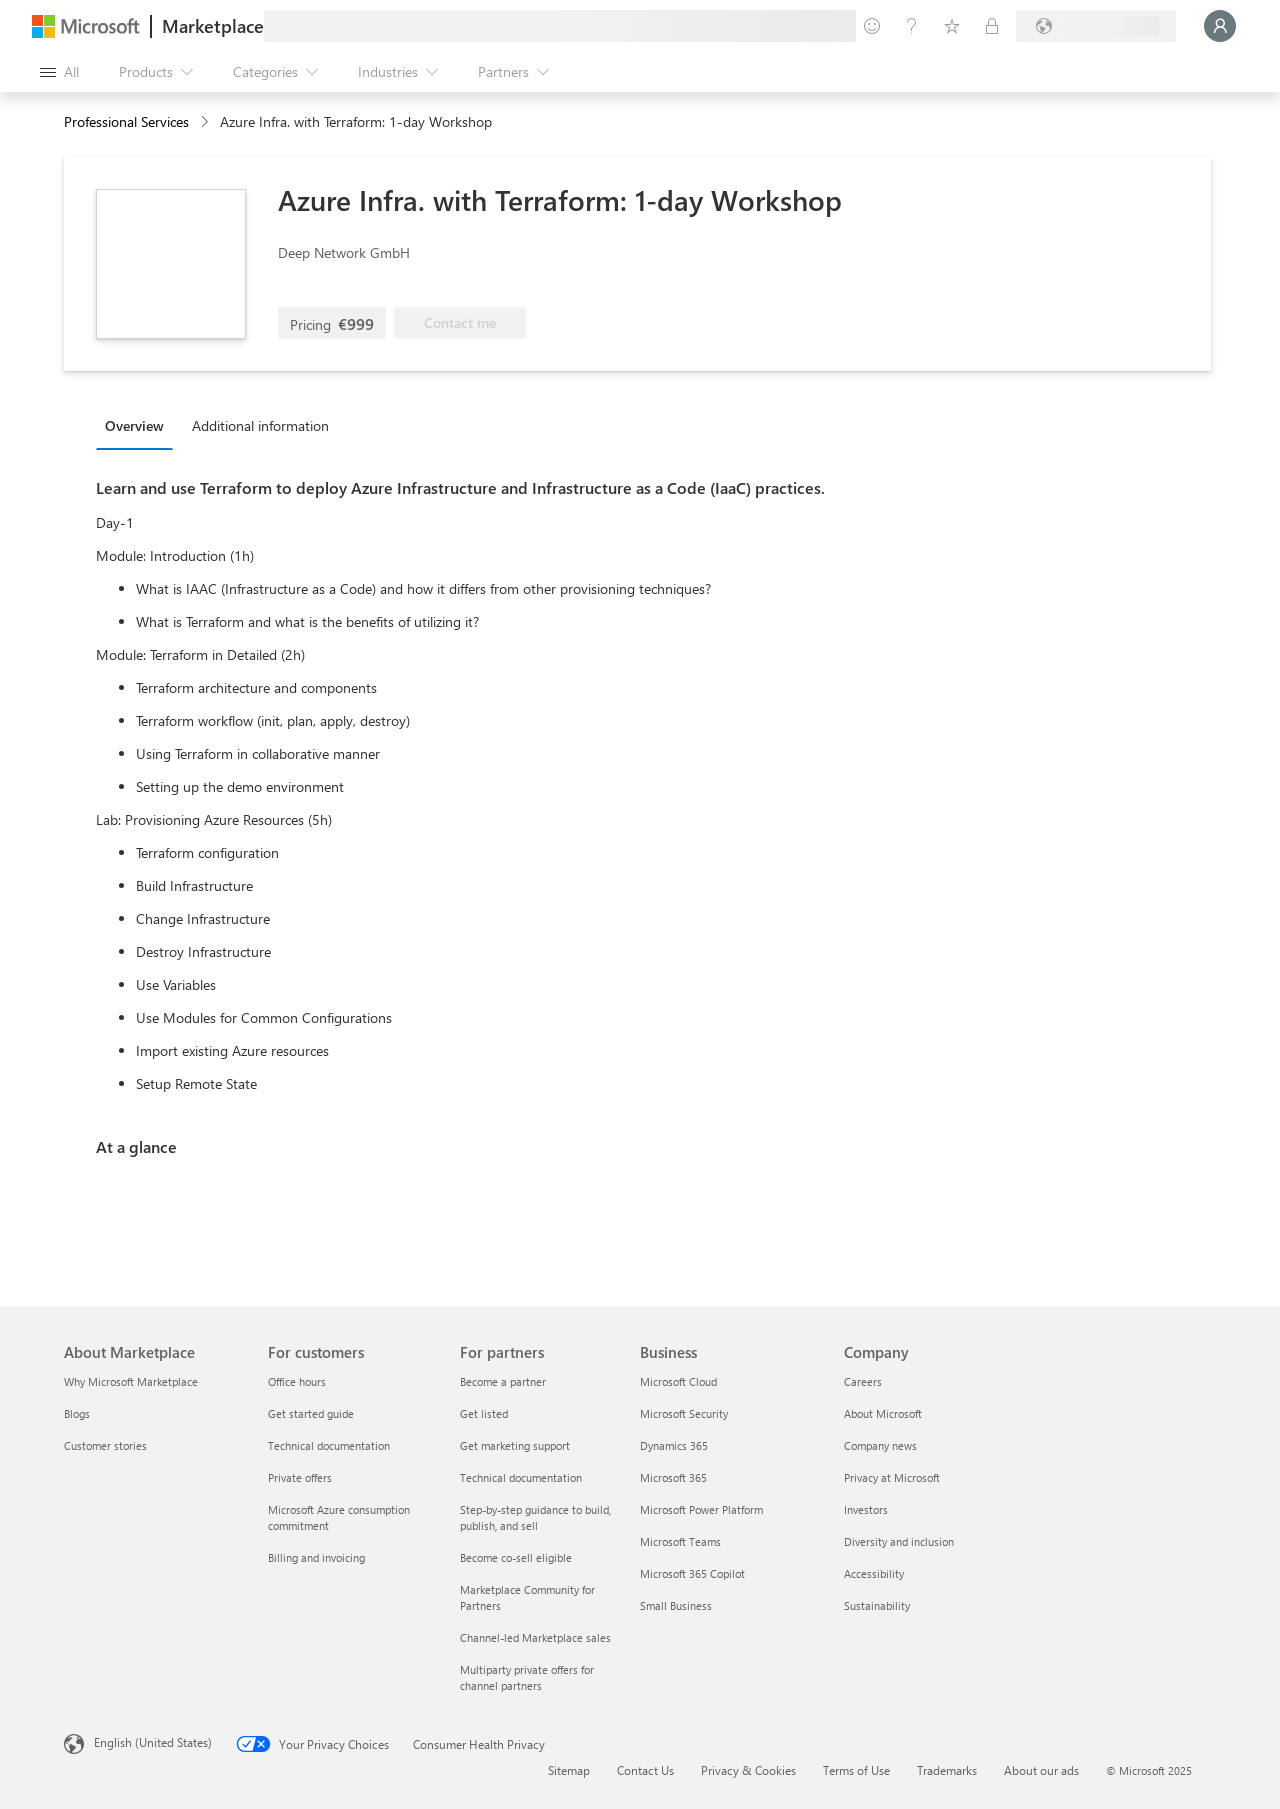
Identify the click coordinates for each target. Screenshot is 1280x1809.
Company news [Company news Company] (880, 1445)
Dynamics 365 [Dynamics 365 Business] (674, 1445)
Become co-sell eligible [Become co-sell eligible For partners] (516, 1557)
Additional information (260, 425)
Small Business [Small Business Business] (676, 1605)
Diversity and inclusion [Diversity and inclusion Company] (899, 1541)
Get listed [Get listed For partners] (484, 1413)
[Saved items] (952, 26)
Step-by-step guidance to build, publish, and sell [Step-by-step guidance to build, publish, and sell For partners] (535, 1517)
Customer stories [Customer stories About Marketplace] (105, 1445)
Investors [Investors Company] (866, 1509)
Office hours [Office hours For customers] (297, 1381)
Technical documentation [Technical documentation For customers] (329, 1445)
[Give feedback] (872, 26)
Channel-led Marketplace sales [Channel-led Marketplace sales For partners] (535, 1637)
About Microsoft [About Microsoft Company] (883, 1413)
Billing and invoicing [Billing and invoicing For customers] (316, 1557)
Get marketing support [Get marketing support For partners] (515, 1445)
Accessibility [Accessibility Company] (874, 1573)
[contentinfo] (206, 122)
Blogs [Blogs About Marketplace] (77, 1413)
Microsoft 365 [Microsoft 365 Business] (673, 1477)
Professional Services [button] (126, 121)
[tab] (139, 425)
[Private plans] (992, 26)
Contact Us (645, 1770)
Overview (134, 425)
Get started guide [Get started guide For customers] (311, 1413)
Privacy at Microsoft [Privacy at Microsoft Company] (892, 1477)
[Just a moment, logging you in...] (1220, 26)
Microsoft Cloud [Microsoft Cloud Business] (678, 1381)
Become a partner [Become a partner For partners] (503, 1381)
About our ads (1041, 1770)
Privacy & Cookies (748, 1770)
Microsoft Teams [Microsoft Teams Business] (680, 1541)
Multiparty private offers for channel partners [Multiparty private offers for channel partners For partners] (527, 1677)
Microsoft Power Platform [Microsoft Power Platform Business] (701, 1509)
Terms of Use (856, 1770)
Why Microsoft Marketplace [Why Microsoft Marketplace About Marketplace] (131, 1381)
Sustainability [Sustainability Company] (877, 1605)
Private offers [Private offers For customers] (300, 1477)
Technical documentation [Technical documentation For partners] (521, 1477)
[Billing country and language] (1096, 26)
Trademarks (947, 1770)
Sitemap (569, 1770)
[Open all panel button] (59, 72)
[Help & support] (912, 26)
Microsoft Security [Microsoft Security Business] (684, 1413)
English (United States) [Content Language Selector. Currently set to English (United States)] (153, 1742)
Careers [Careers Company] (863, 1381)
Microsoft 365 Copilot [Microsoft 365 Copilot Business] (692, 1573)
